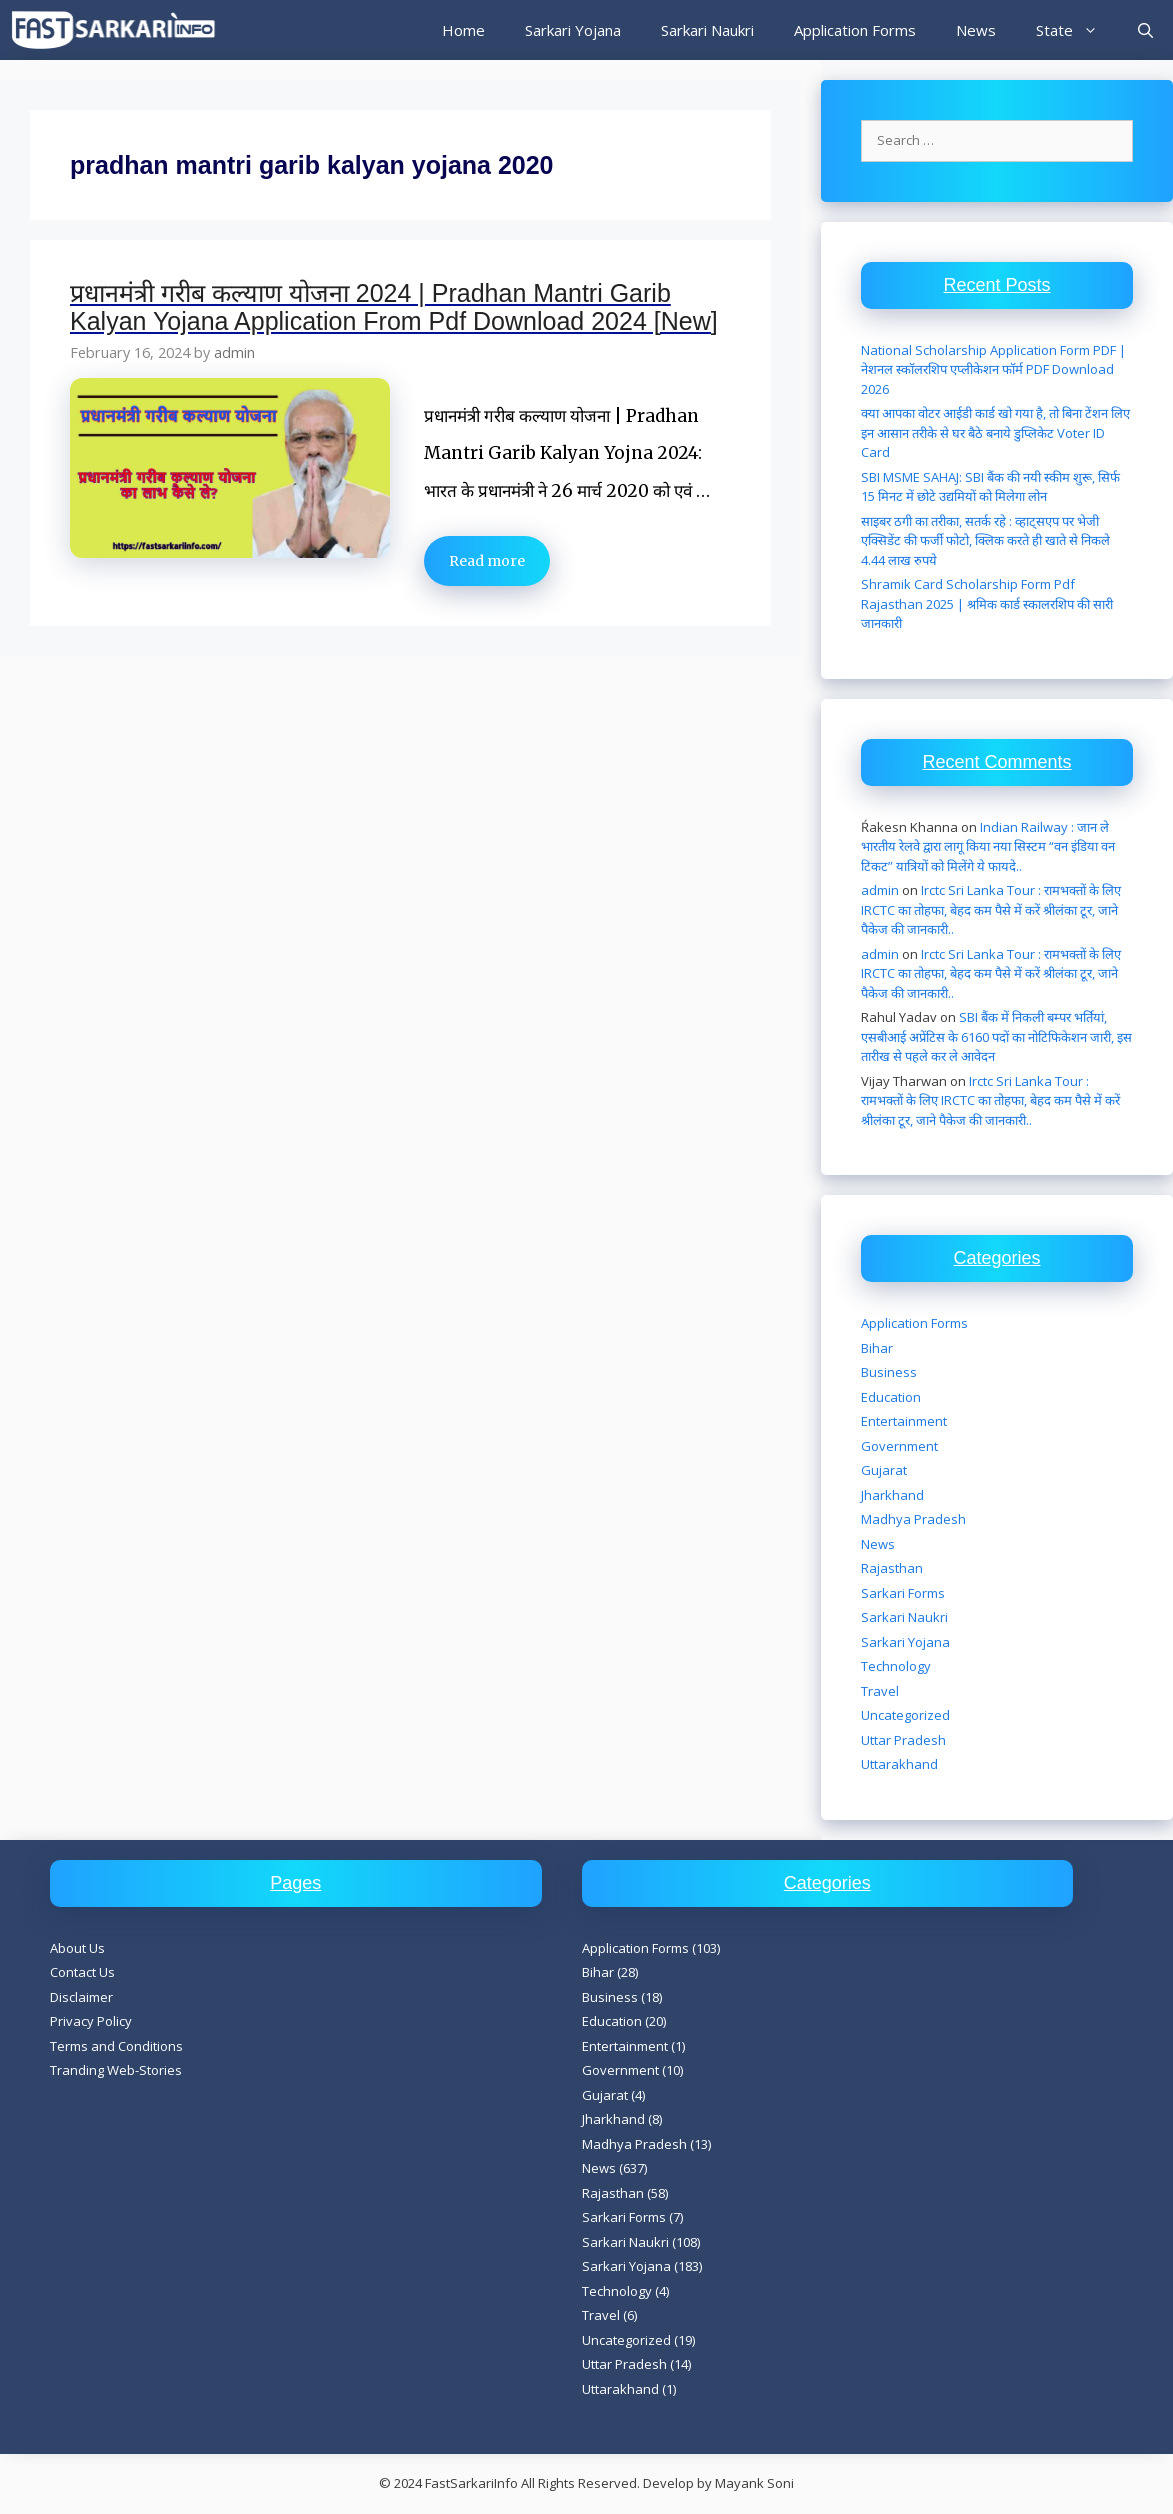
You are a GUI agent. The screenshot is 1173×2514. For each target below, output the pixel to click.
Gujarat (884, 1470)
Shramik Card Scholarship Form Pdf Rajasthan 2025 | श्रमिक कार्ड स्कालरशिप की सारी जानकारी (987, 603)
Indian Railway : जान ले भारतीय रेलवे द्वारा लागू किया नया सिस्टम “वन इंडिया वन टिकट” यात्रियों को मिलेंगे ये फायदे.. (988, 846)
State (1077, 30)
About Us (77, 1948)
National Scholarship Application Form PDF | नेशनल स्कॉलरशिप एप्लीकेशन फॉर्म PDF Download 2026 (993, 369)
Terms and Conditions (116, 2046)
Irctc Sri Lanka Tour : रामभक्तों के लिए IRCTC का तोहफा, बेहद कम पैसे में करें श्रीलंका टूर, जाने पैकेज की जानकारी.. (991, 909)
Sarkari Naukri (707, 30)
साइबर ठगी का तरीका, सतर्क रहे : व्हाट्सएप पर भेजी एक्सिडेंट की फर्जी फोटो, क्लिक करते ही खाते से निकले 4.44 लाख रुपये (985, 540)
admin (880, 890)
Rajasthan (892, 1568)
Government (899, 1446)
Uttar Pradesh (903, 1740)
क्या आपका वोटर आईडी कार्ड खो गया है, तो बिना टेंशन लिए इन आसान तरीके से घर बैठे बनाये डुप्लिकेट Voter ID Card (995, 432)
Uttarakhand (899, 1764)
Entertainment (904, 1421)
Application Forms (855, 30)
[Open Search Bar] (1145, 30)
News (976, 30)
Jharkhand (892, 1495)
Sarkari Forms (903, 1593)
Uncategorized (905, 1715)
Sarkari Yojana (573, 30)
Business (889, 1372)
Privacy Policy (91, 2021)
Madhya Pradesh (913, 1519)
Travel (880, 1691)
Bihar (877, 1348)
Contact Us (82, 1972)
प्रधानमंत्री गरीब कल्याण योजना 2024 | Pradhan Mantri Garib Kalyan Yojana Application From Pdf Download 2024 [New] (394, 307)
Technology (896, 1666)
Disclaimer (81, 1997)
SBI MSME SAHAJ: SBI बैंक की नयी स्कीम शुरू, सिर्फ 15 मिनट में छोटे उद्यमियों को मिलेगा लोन (990, 487)
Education (891, 1397)
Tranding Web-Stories (116, 2070)
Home (463, 30)
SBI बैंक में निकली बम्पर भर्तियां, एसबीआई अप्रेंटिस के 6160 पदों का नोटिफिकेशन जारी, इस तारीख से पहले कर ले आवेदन (996, 1036)
